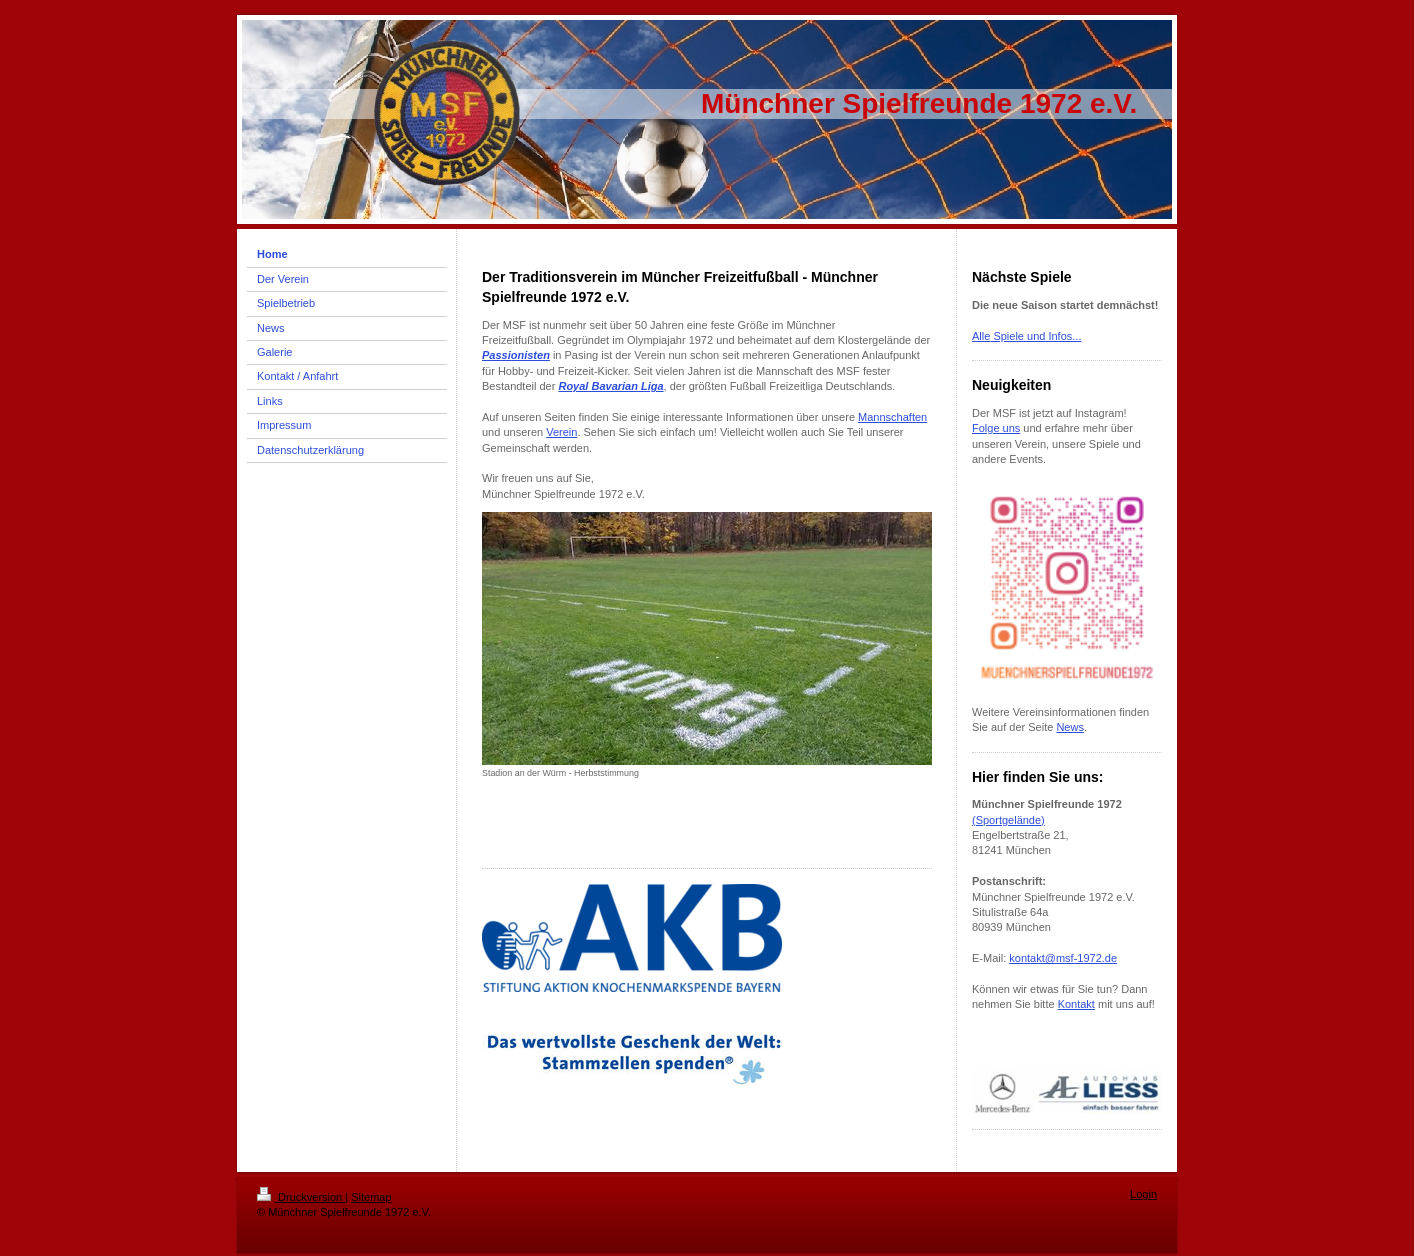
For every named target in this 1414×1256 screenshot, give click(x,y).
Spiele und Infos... (1035, 336)
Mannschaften (892, 417)
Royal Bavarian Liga (610, 386)
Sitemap (371, 1197)
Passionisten (516, 355)
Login (1143, 1194)
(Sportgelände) (1008, 820)
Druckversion (301, 1197)
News (1070, 727)
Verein (561, 432)
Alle (981, 336)
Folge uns (996, 428)
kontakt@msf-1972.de (1063, 958)
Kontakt (1076, 1004)
